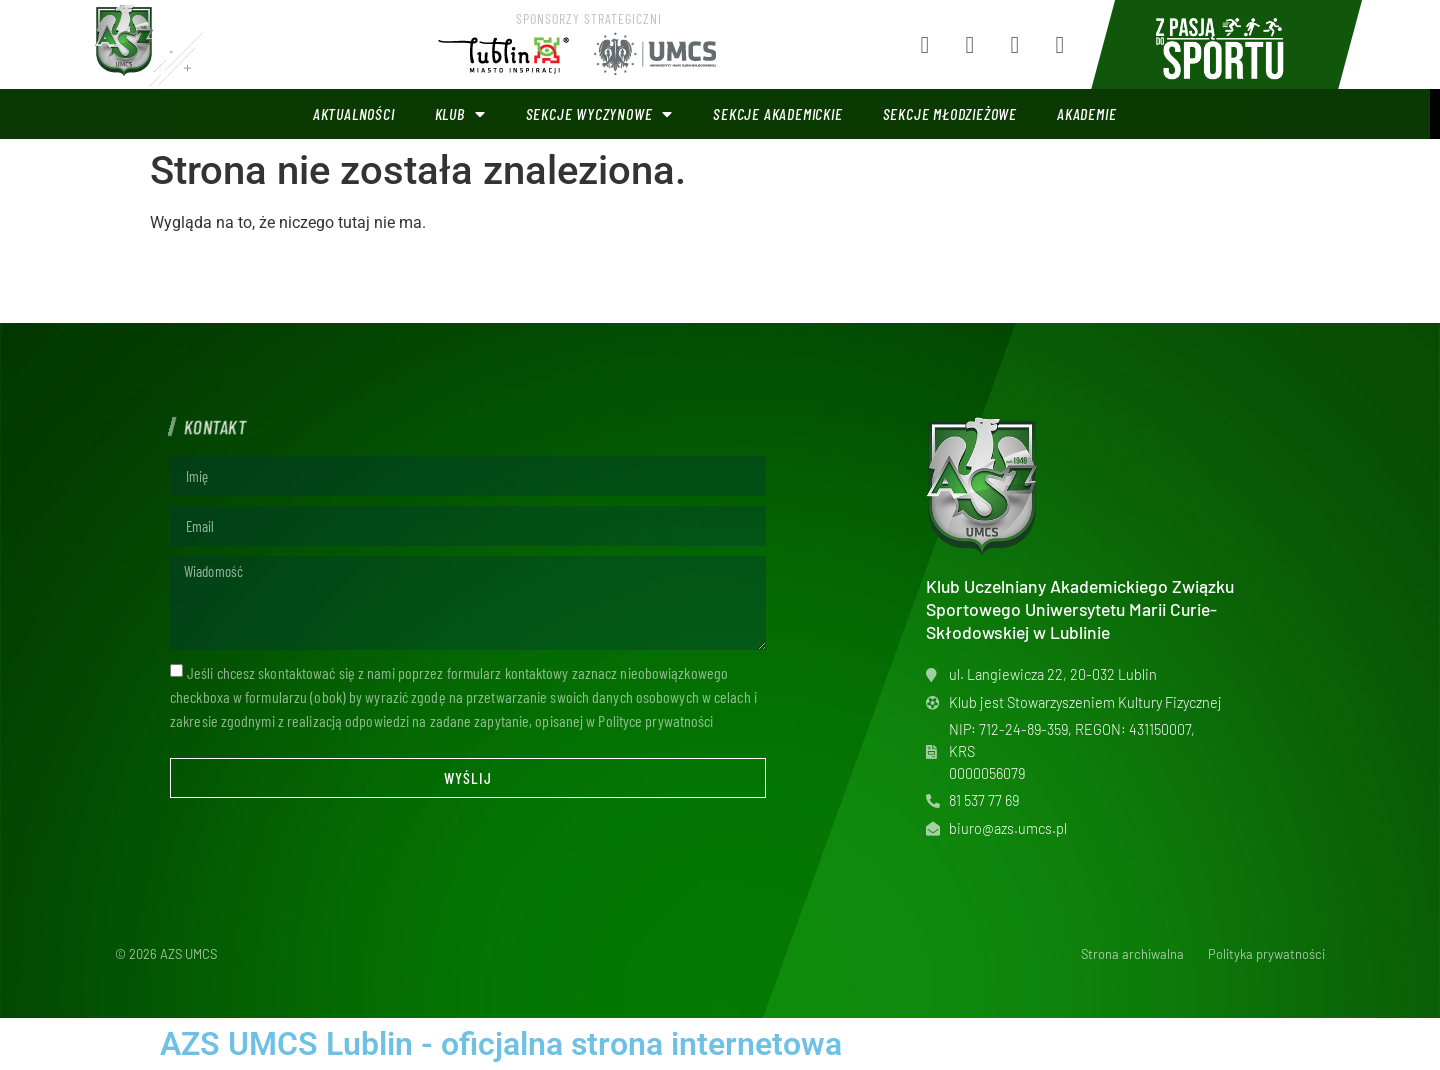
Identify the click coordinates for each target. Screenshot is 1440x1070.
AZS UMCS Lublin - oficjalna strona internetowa (501, 1044)
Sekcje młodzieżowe (950, 113)
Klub (460, 114)
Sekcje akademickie (777, 113)
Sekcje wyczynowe (600, 114)
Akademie (1086, 113)
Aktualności (354, 113)
